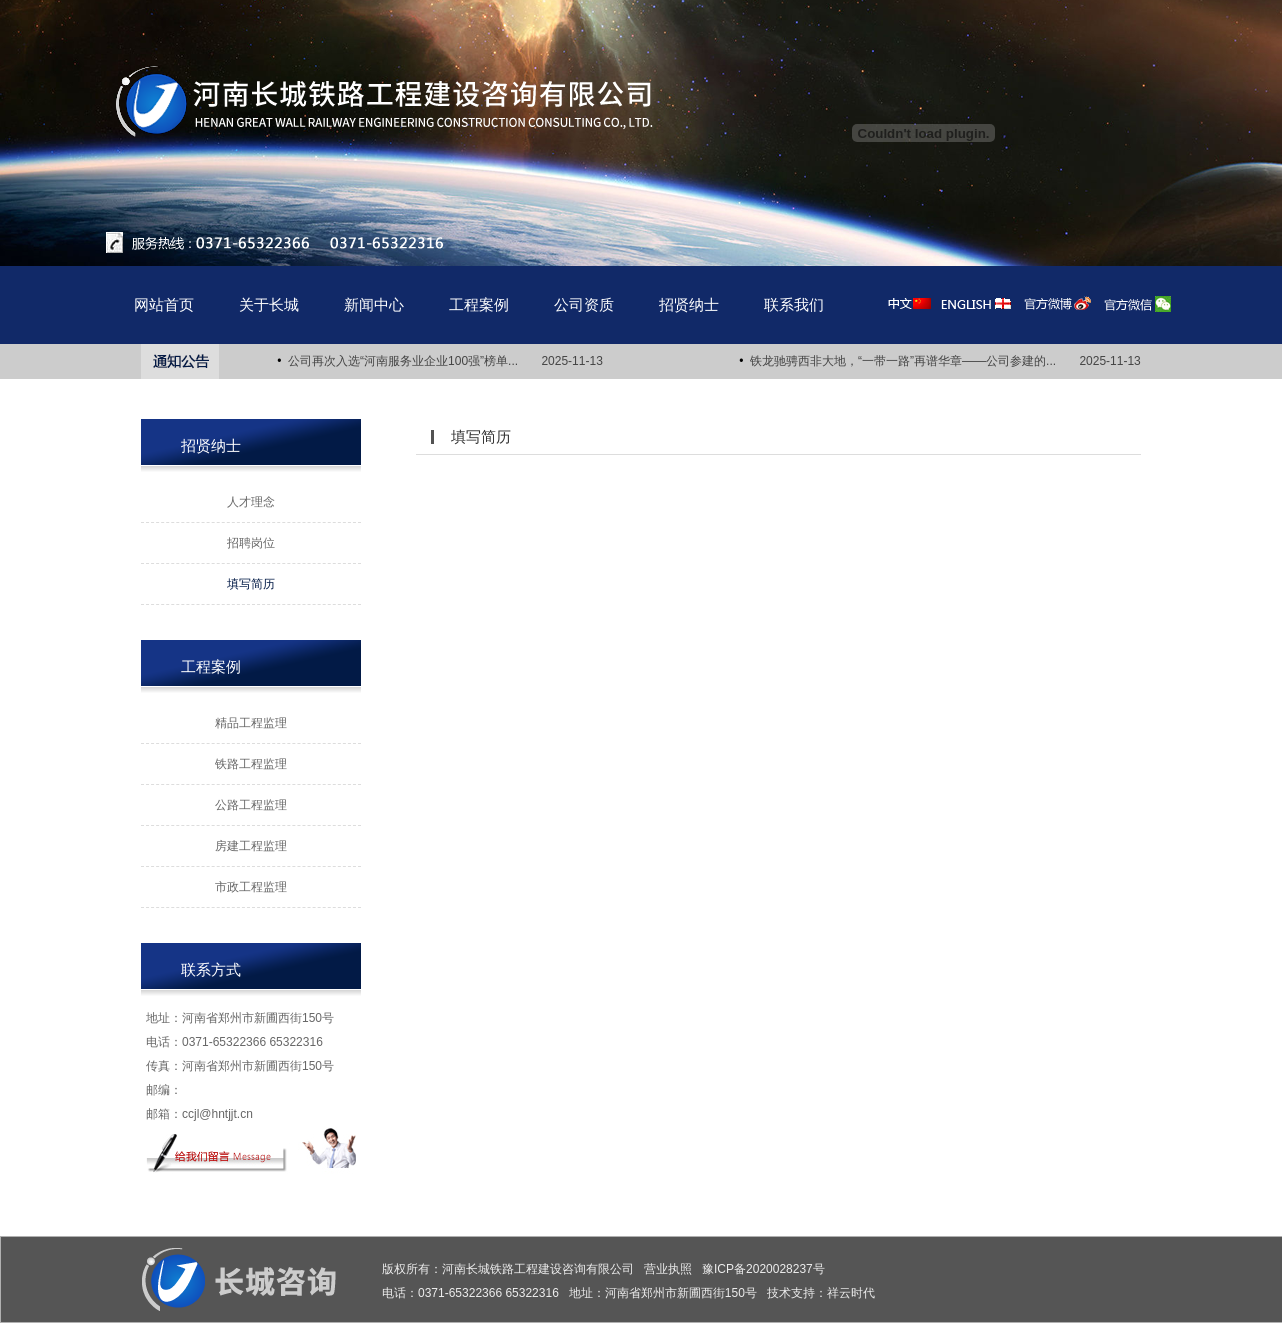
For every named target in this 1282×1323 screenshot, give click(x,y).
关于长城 (269, 304)
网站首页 (164, 304)
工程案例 (479, 304)
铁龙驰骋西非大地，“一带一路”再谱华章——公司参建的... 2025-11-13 (947, 361)
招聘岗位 (251, 543)
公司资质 (584, 304)
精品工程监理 (251, 723)
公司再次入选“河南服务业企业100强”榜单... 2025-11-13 (447, 361)
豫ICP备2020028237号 (763, 1269)
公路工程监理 (251, 805)
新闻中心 (374, 304)
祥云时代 (851, 1293)
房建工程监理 (251, 846)
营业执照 (668, 1269)
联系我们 (794, 304)
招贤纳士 (689, 304)
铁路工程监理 (251, 764)
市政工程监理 (251, 887)
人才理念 (251, 502)
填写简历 (251, 584)
